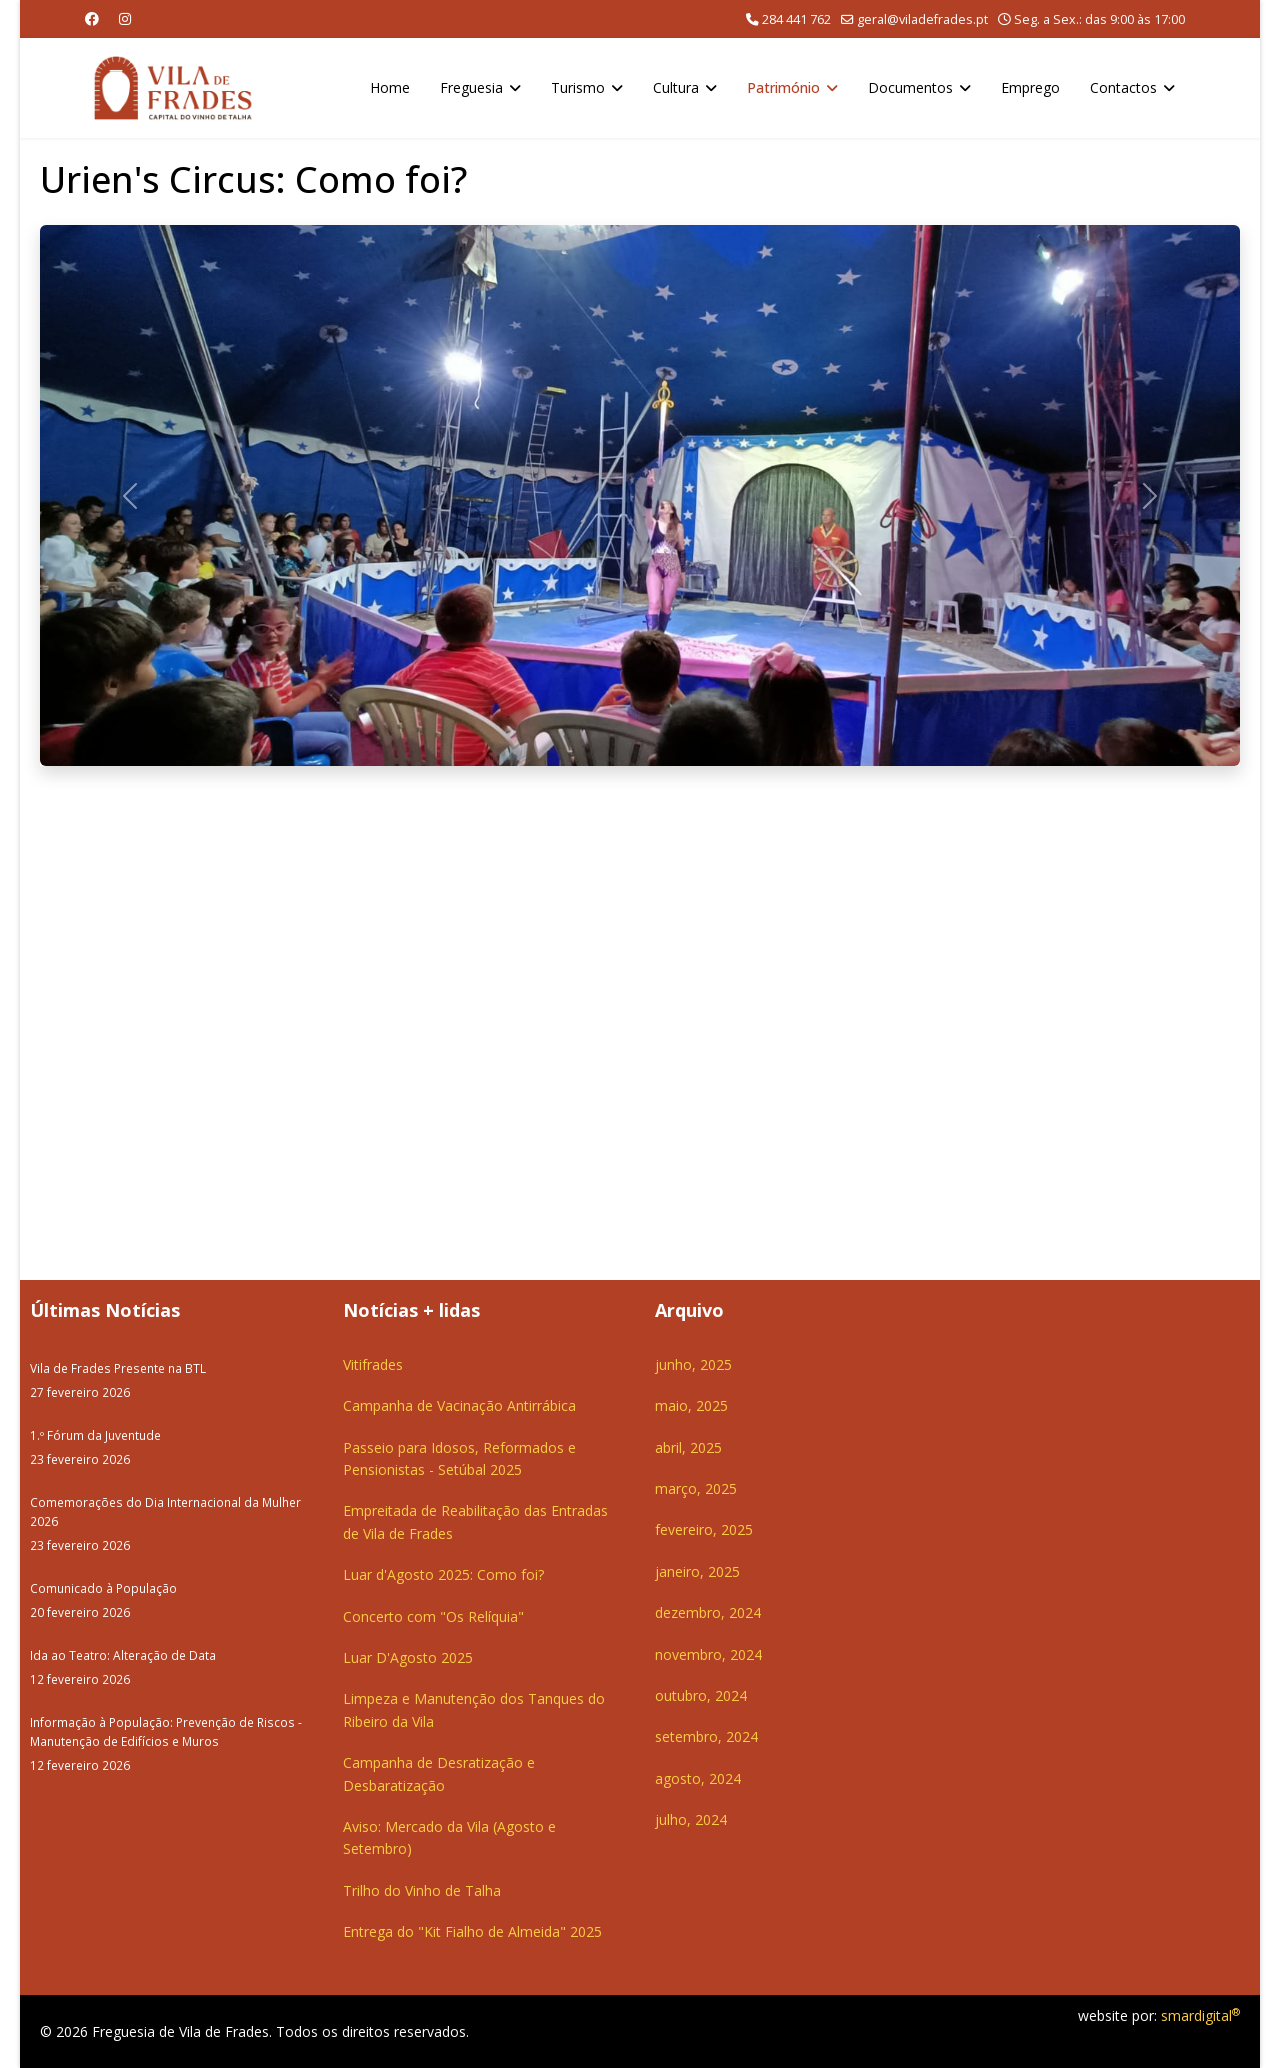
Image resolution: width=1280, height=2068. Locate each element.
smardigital (1200, 2015)
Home (390, 87)
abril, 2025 (688, 1447)
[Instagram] (125, 18)
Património (783, 87)
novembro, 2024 (708, 1654)
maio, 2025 (691, 1405)
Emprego (1030, 87)
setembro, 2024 (706, 1736)
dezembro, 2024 (708, 1612)
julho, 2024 (691, 1819)
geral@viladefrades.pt (922, 19)
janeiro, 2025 (697, 1571)
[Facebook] (92, 18)
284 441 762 (796, 19)
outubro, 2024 (701, 1695)
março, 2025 (696, 1488)
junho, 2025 (693, 1364)
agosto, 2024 (698, 1778)
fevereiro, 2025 (704, 1529)
